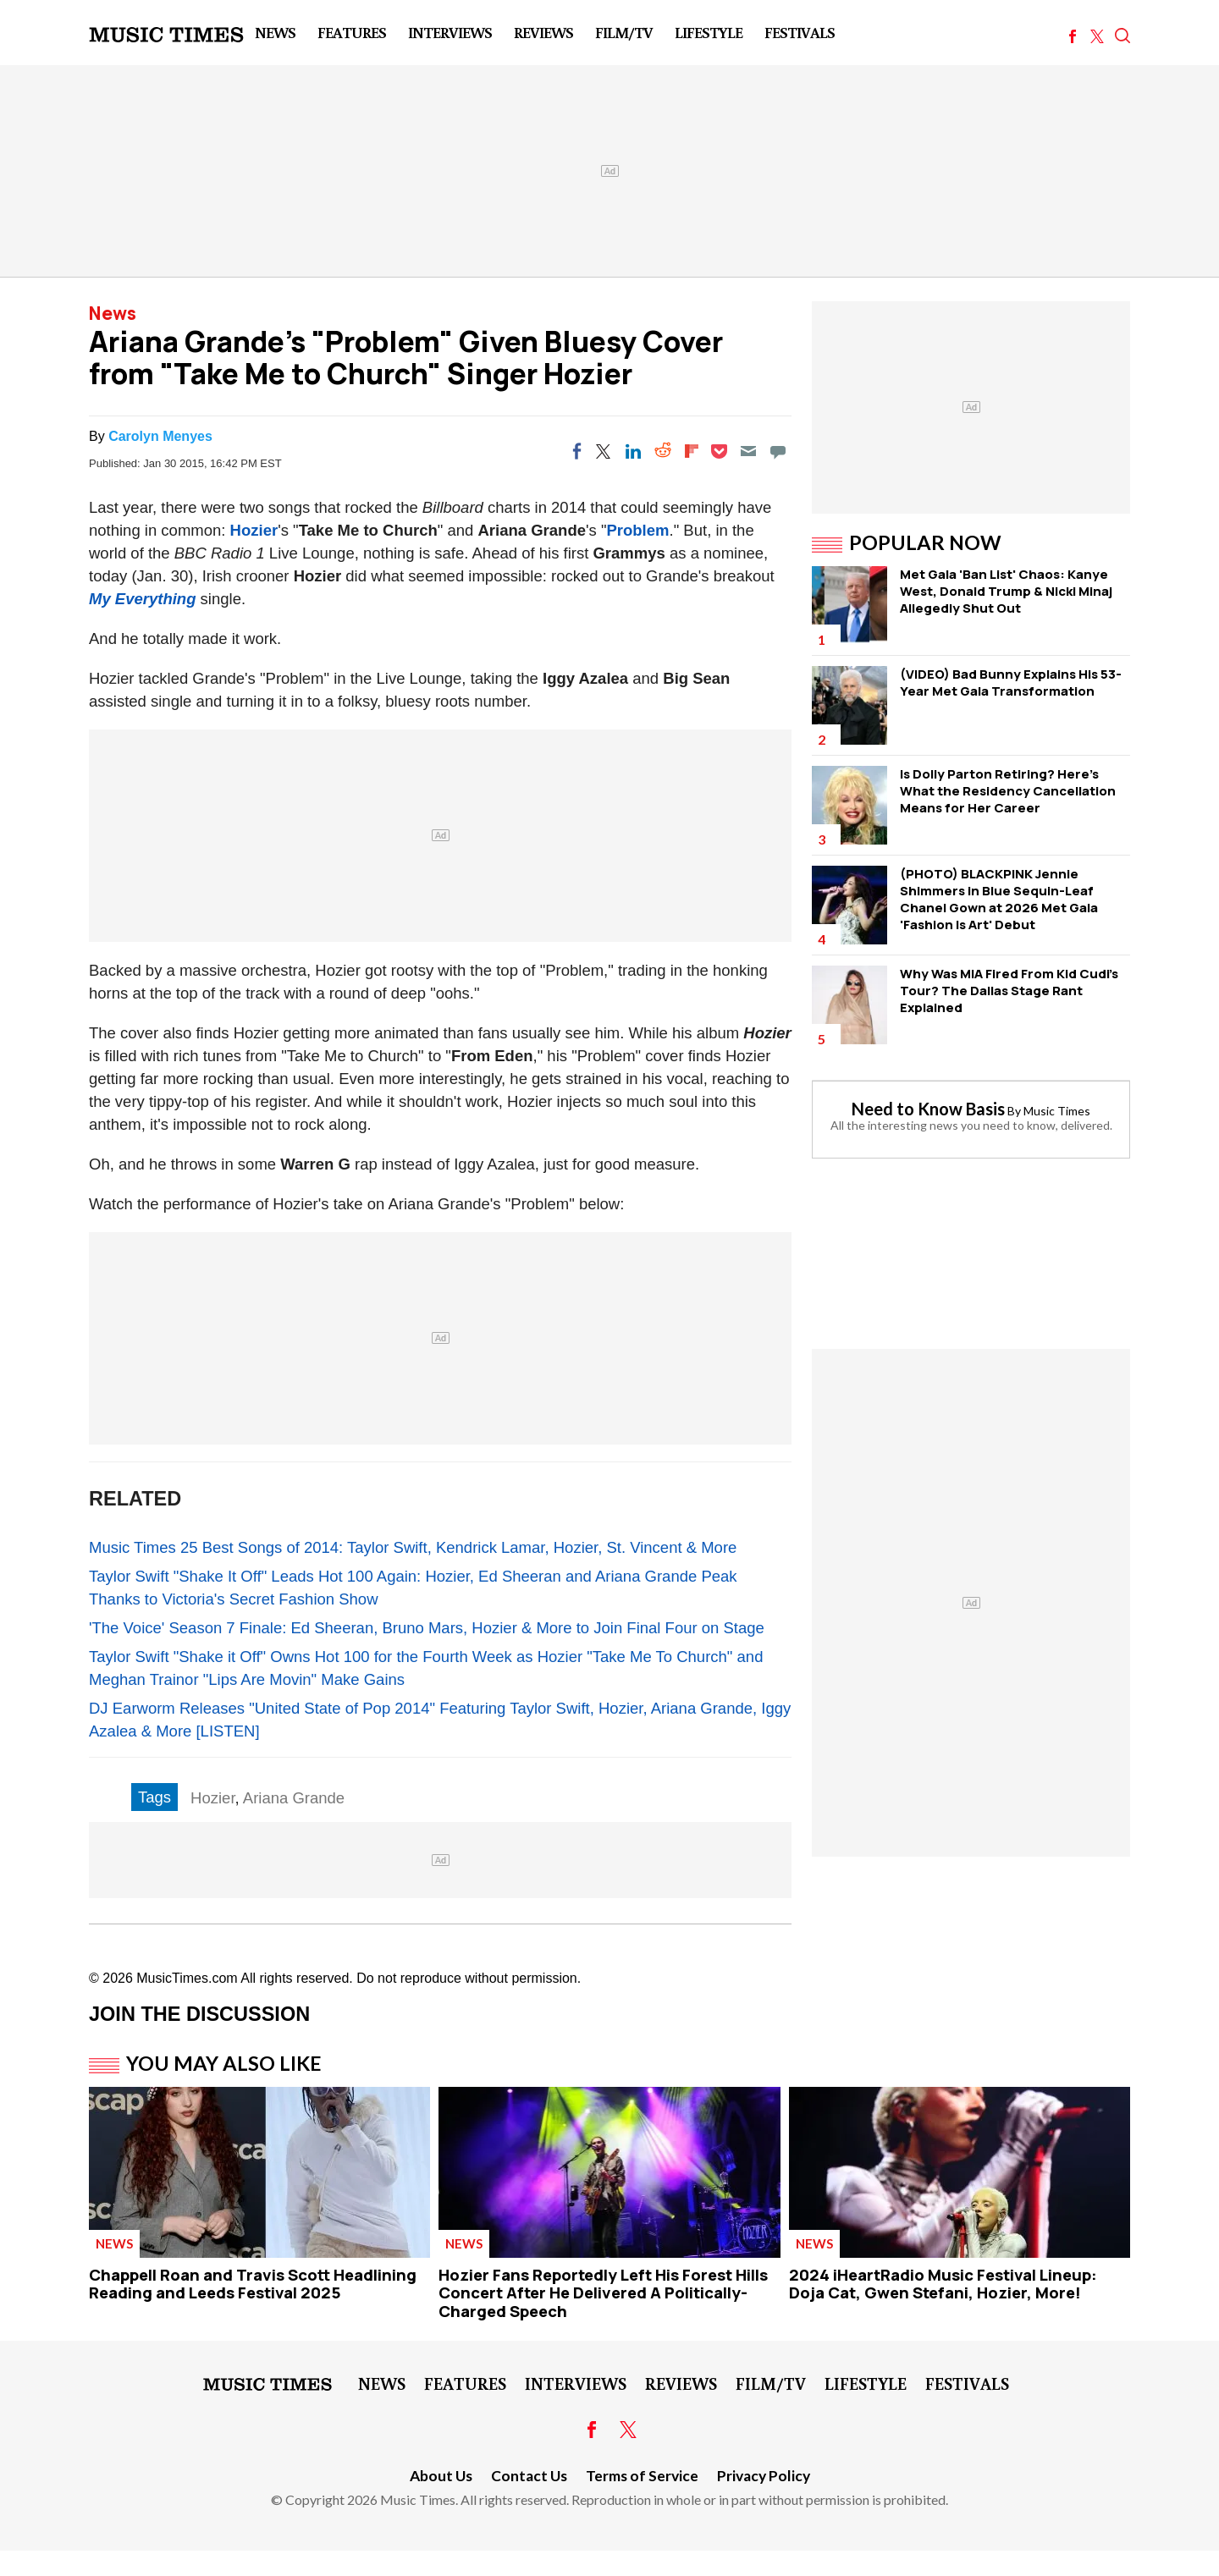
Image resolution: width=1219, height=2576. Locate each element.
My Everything (142, 599)
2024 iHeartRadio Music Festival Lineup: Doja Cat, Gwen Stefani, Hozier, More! (943, 2284)
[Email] (748, 451)
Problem (637, 530)
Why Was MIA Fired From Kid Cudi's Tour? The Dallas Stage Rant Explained (1009, 990)
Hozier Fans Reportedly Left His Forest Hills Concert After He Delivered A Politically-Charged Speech (603, 2293)
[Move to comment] (778, 451)
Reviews (543, 32)
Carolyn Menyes (160, 436)
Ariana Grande (294, 1798)
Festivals (799, 32)
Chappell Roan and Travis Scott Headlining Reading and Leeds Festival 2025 (252, 2284)
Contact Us (529, 2476)
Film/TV (624, 32)
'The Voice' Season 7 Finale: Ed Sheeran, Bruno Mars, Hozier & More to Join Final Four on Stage (426, 1628)
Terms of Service (642, 2476)
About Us (441, 2476)
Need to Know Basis (928, 1108)
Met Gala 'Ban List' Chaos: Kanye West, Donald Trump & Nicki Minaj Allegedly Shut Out (1006, 591)
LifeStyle (708, 32)
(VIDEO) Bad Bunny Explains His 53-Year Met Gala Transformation (1011, 682)
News (275, 32)
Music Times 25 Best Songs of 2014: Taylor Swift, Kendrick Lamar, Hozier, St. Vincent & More (412, 1547)
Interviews (450, 32)
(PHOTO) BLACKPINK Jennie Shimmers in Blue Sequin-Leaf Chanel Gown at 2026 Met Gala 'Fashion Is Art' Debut (999, 899)
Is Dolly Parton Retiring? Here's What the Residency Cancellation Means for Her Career (1008, 791)
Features (351, 32)
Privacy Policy (763, 2476)
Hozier (254, 530)
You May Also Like (224, 2063)
